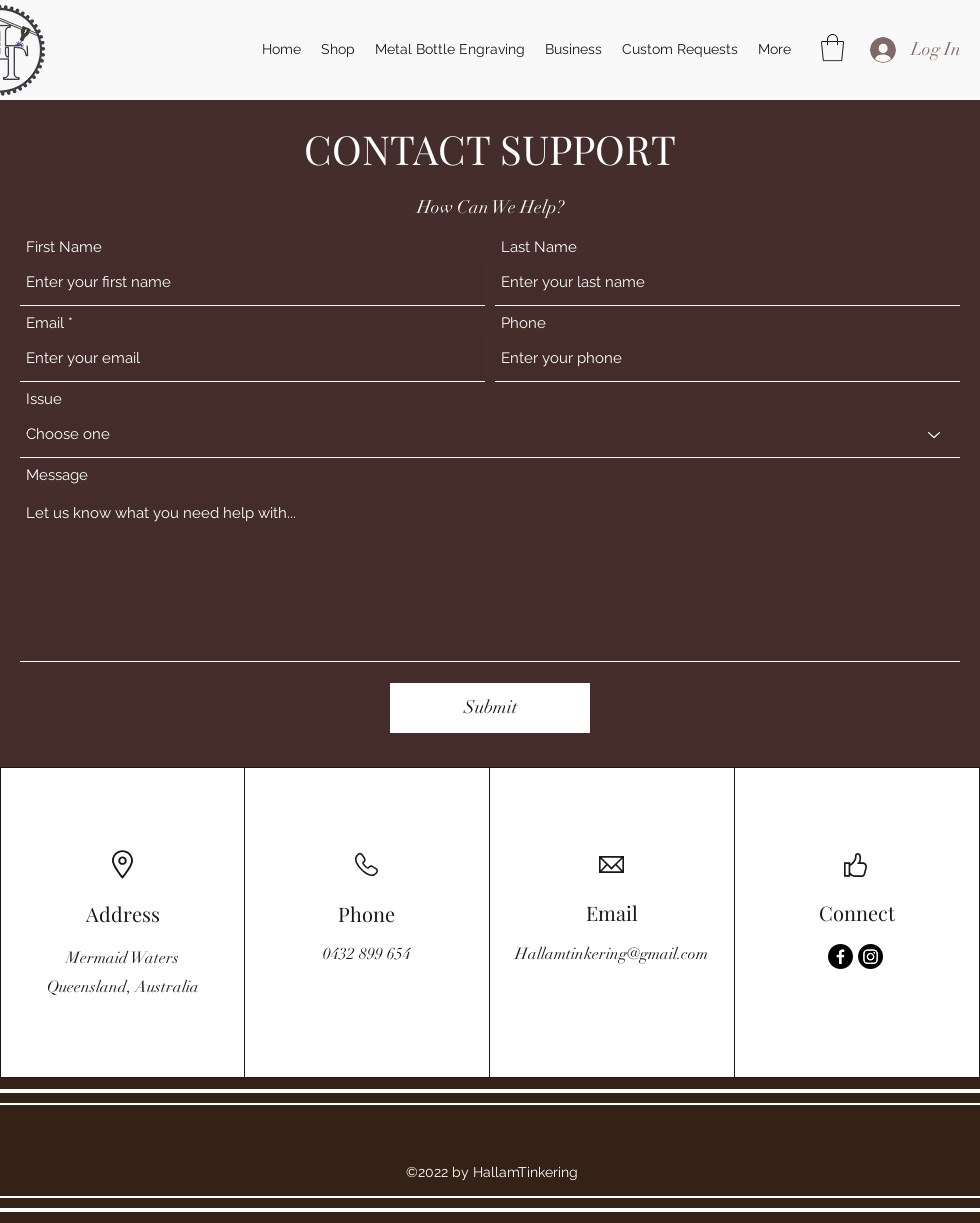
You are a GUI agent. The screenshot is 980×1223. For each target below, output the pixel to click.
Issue (44, 399)
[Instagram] (870, 956)
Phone (523, 323)
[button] (832, 47)
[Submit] (490, 708)
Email (45, 323)
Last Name (539, 247)
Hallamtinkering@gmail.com (611, 954)
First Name (64, 247)
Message (57, 475)
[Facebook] (840, 956)
